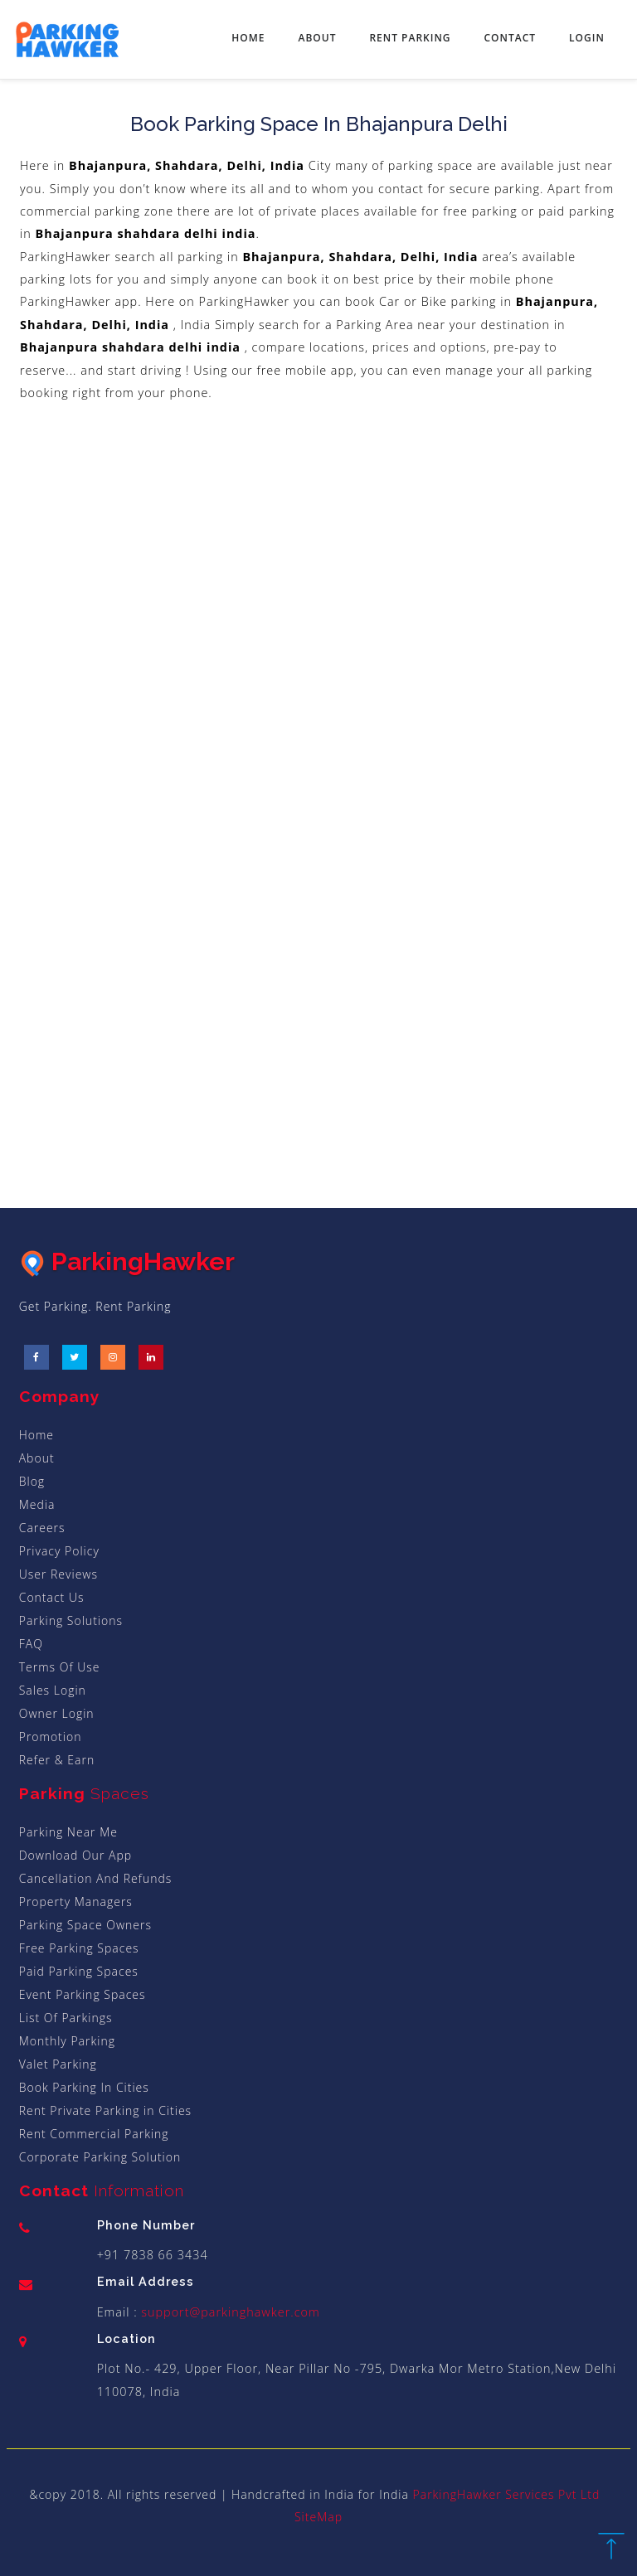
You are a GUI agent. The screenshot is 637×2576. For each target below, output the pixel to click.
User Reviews (58, 1574)
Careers (42, 1527)
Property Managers (76, 1901)
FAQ (31, 1644)
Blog (32, 1481)
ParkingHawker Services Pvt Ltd (507, 2494)
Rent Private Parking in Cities (105, 2110)
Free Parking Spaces (79, 1948)
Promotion (50, 1736)
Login (587, 38)
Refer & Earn (57, 1760)
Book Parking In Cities (84, 2087)
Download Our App (75, 1855)
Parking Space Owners (85, 1925)
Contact (510, 38)
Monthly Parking (67, 2041)
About (317, 38)
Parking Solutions (71, 1620)
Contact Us (52, 1597)
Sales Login (52, 1690)
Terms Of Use (59, 1667)
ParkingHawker (127, 1261)
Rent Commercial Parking (94, 2134)
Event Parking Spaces (82, 1994)
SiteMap (318, 2517)
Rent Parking (409, 38)
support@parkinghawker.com (229, 2312)
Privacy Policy (59, 1551)
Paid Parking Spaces (79, 1971)
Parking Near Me (68, 1832)
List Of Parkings (66, 2017)
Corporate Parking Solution (100, 2157)
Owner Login (57, 1713)
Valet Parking (58, 2064)
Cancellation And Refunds (96, 1878)
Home (248, 38)
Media (37, 1504)
